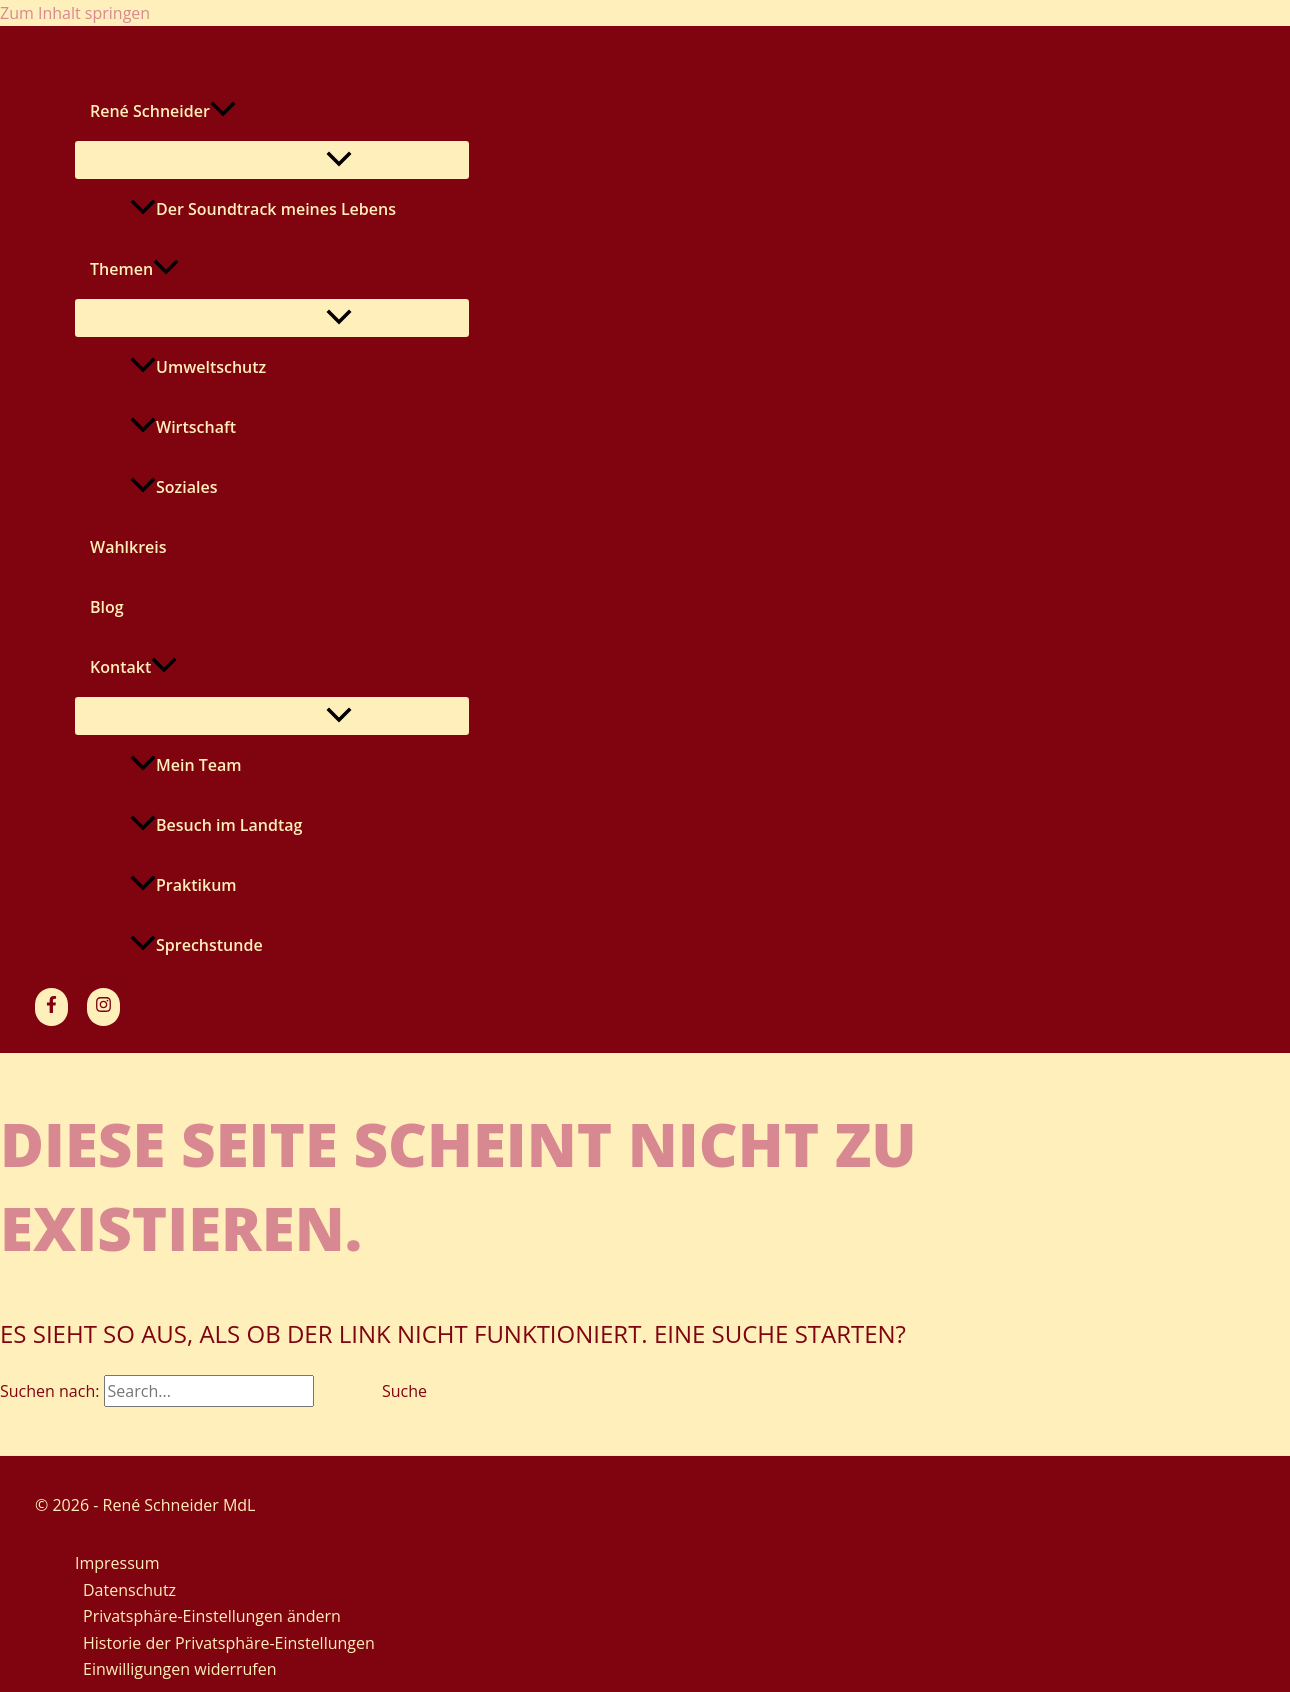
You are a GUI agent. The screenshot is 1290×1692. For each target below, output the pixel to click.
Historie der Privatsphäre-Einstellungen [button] (229, 1643)
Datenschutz (129, 1590)
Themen (134, 269)
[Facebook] (51, 1007)
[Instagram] (103, 1007)
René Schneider (163, 111)
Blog (107, 607)
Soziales (173, 487)
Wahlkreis (128, 547)
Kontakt (133, 667)
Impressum (117, 1563)
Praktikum (183, 885)
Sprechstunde (196, 945)
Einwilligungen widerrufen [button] (180, 1669)
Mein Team (186, 765)
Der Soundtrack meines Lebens (263, 209)
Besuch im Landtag (216, 825)
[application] (223, 111)
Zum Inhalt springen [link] (75, 13)
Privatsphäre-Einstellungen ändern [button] (212, 1616)
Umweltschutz (198, 367)
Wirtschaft (183, 427)
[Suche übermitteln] (338, 1391)
